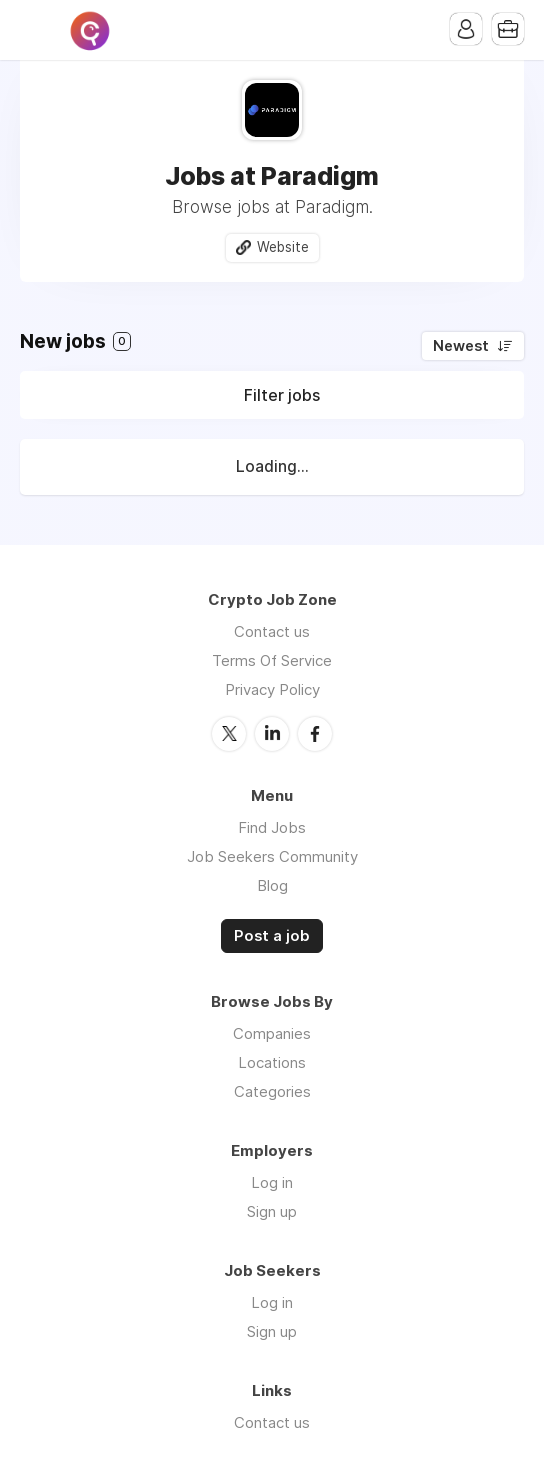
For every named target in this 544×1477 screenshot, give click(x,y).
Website (283, 247)
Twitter (229, 734)
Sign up (272, 1211)
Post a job (272, 936)
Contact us (272, 631)
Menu (35, 30)
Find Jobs (272, 827)
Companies (272, 1033)
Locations (272, 1062)
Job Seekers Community (272, 856)
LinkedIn (272, 734)
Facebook (315, 734)
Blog (272, 885)
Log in (272, 1182)
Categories (272, 1091)
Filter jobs (282, 395)
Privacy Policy (272, 689)
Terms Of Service (272, 660)
